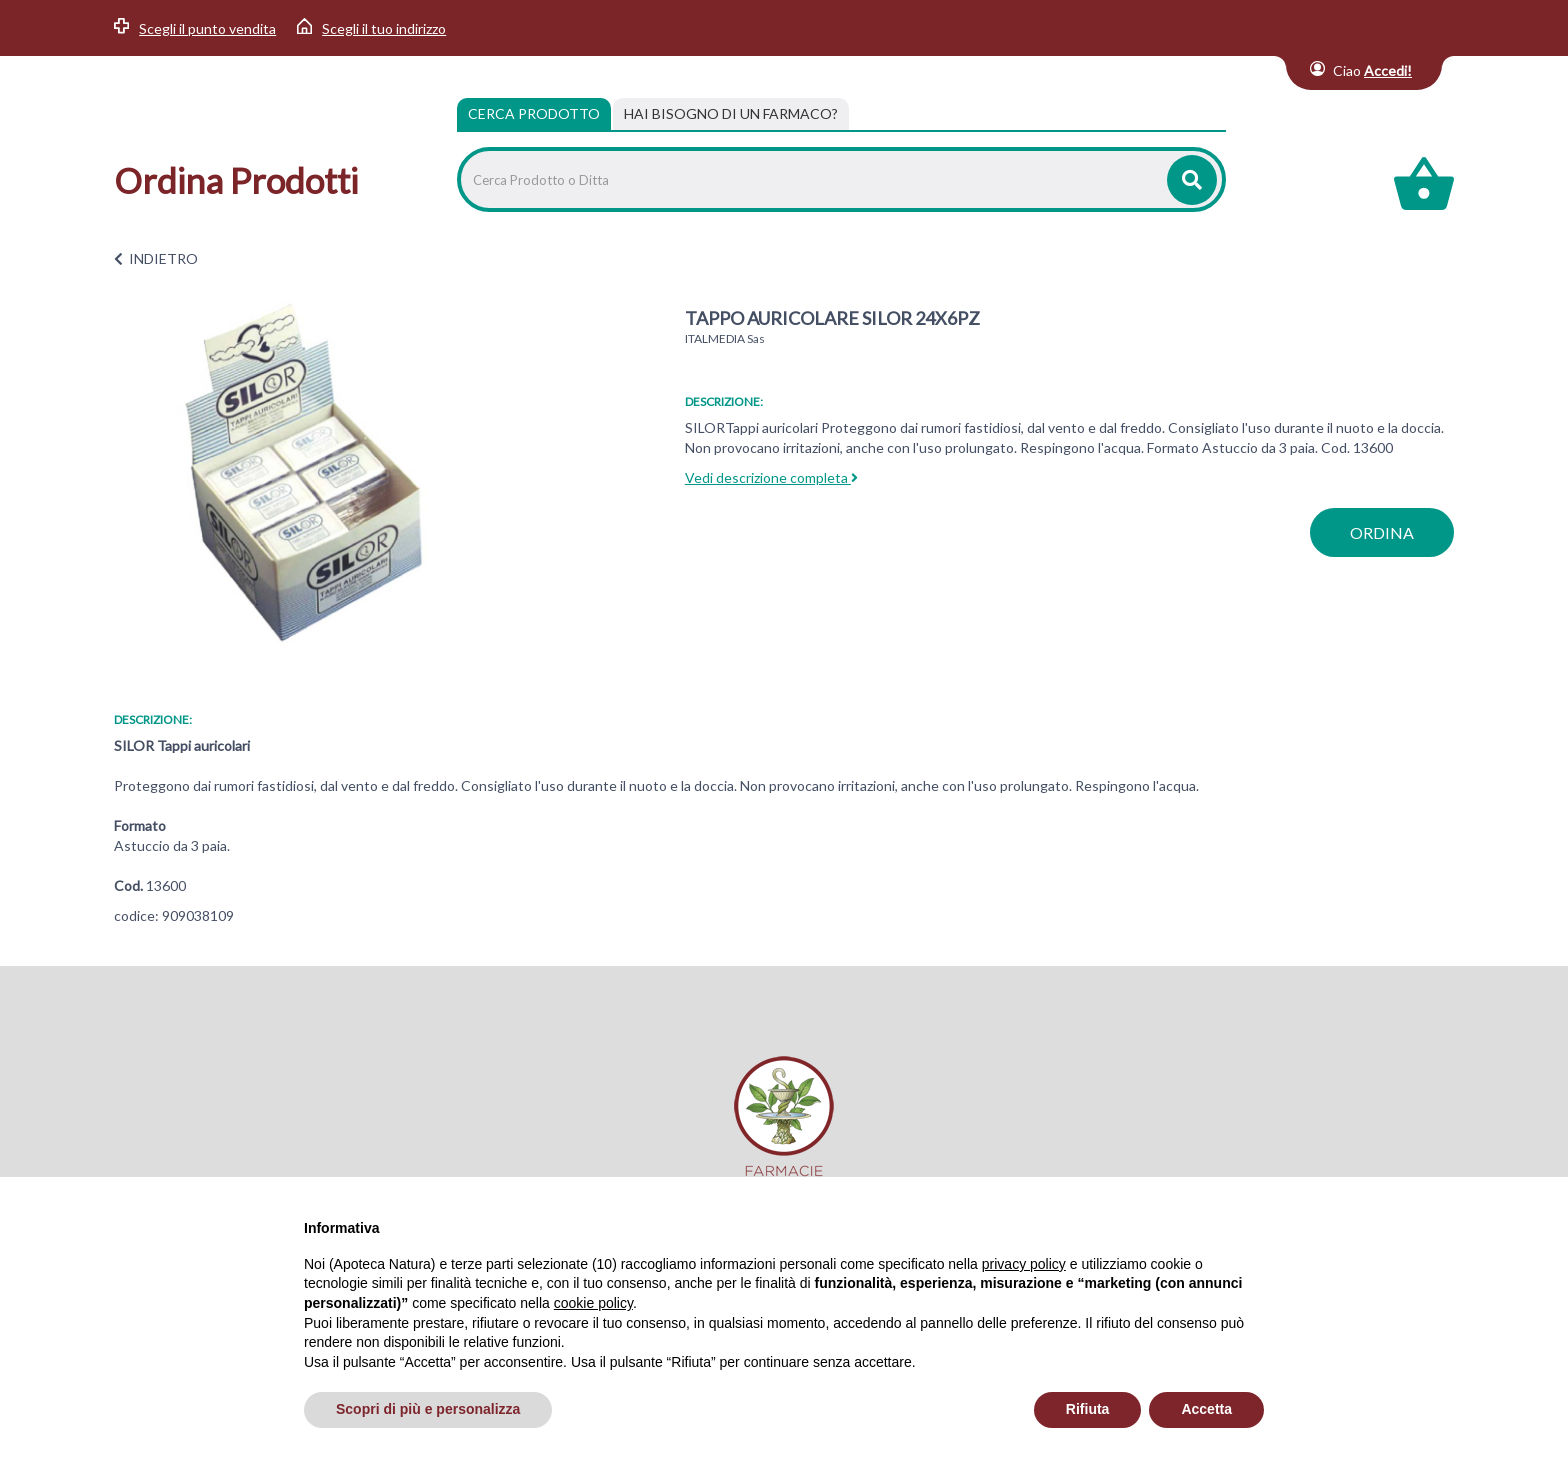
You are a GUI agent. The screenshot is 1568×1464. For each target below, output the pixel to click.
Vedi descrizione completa (771, 477)
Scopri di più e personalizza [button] (428, 1409)
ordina (1382, 532)
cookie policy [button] (593, 1303)
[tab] (731, 114)
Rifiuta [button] (1088, 1409)
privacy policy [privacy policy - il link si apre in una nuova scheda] (1024, 1264)
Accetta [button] (1206, 1409)
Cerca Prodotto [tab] (534, 113)
